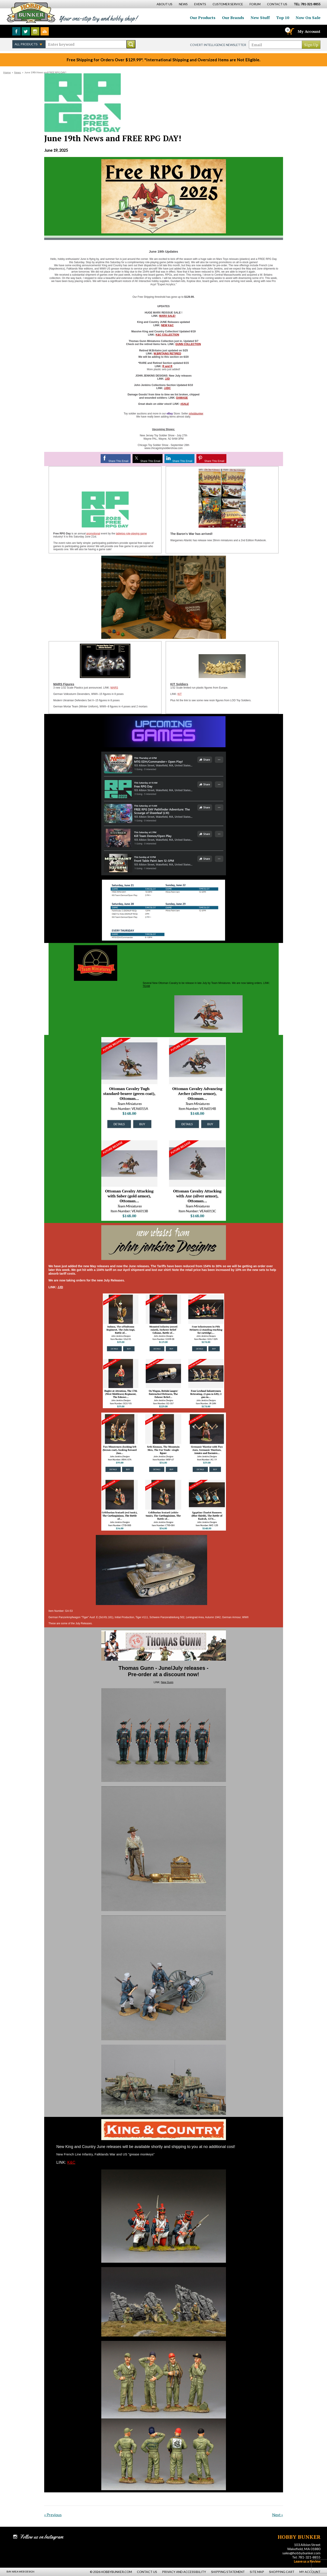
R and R (167, 366)
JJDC (167, 388)
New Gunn (167, 1682)
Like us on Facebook (16, 31)
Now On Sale (308, 17)
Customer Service (228, 4)
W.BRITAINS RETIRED (167, 353)
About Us (164, 4)
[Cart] (290, 31)
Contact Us (277, 4)
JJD (167, 378)
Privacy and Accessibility (184, 2572)
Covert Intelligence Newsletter (218, 45)
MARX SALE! (167, 315)
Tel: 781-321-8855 (306, 2557)
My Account (309, 31)
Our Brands (233, 17)
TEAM (146, 986)
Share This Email (118, 461)
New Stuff (260, 17)
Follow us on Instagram (35, 31)
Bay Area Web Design (20, 2571)
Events (200, 4)
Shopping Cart (281, 2572)
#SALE (184, 403)
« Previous (53, 2514)
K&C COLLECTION (167, 334)
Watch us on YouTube (44, 31)
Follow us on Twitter (26, 31)
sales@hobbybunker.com (301, 2553)
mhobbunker (196, 413)
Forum (255, 4)
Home (7, 72)
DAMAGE (182, 397)
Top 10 (282, 17)
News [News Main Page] (183, 4)
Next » (277, 2514)
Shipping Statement (228, 2572)
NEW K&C (167, 325)
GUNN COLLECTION (188, 344)
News (17, 72)
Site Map (257, 2572)
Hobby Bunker (31, 12)
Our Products (202, 17)
